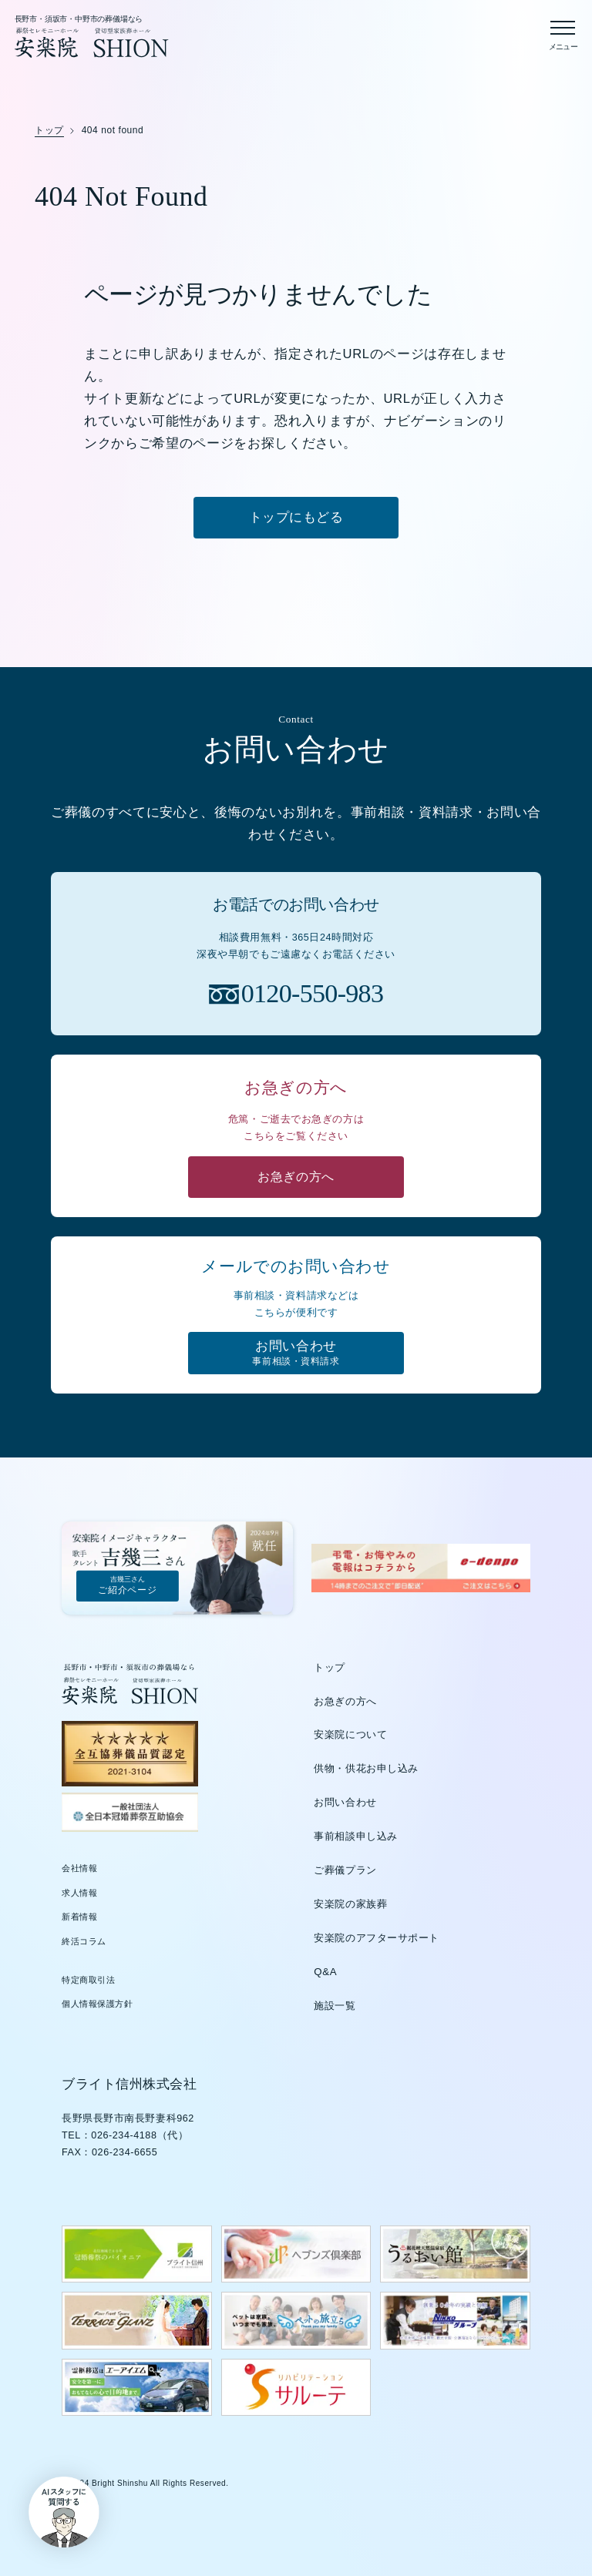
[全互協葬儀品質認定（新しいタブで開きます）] (130, 1754)
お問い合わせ (345, 1804)
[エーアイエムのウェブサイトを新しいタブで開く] (137, 2388)
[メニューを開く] (562, 31)
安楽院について (350, 1736)
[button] (60, 2515)
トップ (329, 1668)
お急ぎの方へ (345, 1702)
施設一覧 (334, 2006)
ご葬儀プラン (345, 1871)
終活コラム (84, 1942)
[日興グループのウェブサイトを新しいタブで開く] (455, 2322)
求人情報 (79, 1893)
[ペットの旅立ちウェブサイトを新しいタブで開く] (296, 2322)
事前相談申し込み (355, 1837)
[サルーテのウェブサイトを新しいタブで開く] (296, 2388)
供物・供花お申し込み (366, 1770)
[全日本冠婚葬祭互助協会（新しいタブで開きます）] (130, 1813)
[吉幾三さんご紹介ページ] (178, 1568)
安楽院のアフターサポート (376, 1938)
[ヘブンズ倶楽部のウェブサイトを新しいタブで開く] (296, 2255)
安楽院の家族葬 (350, 1904)
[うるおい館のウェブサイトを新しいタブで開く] (455, 2255)
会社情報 (79, 1868)
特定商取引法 (88, 1980)
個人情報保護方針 (97, 2005)
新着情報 (79, 1918)
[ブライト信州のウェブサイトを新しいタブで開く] (137, 2255)
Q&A (325, 1972)
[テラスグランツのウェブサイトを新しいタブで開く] (137, 2322)
